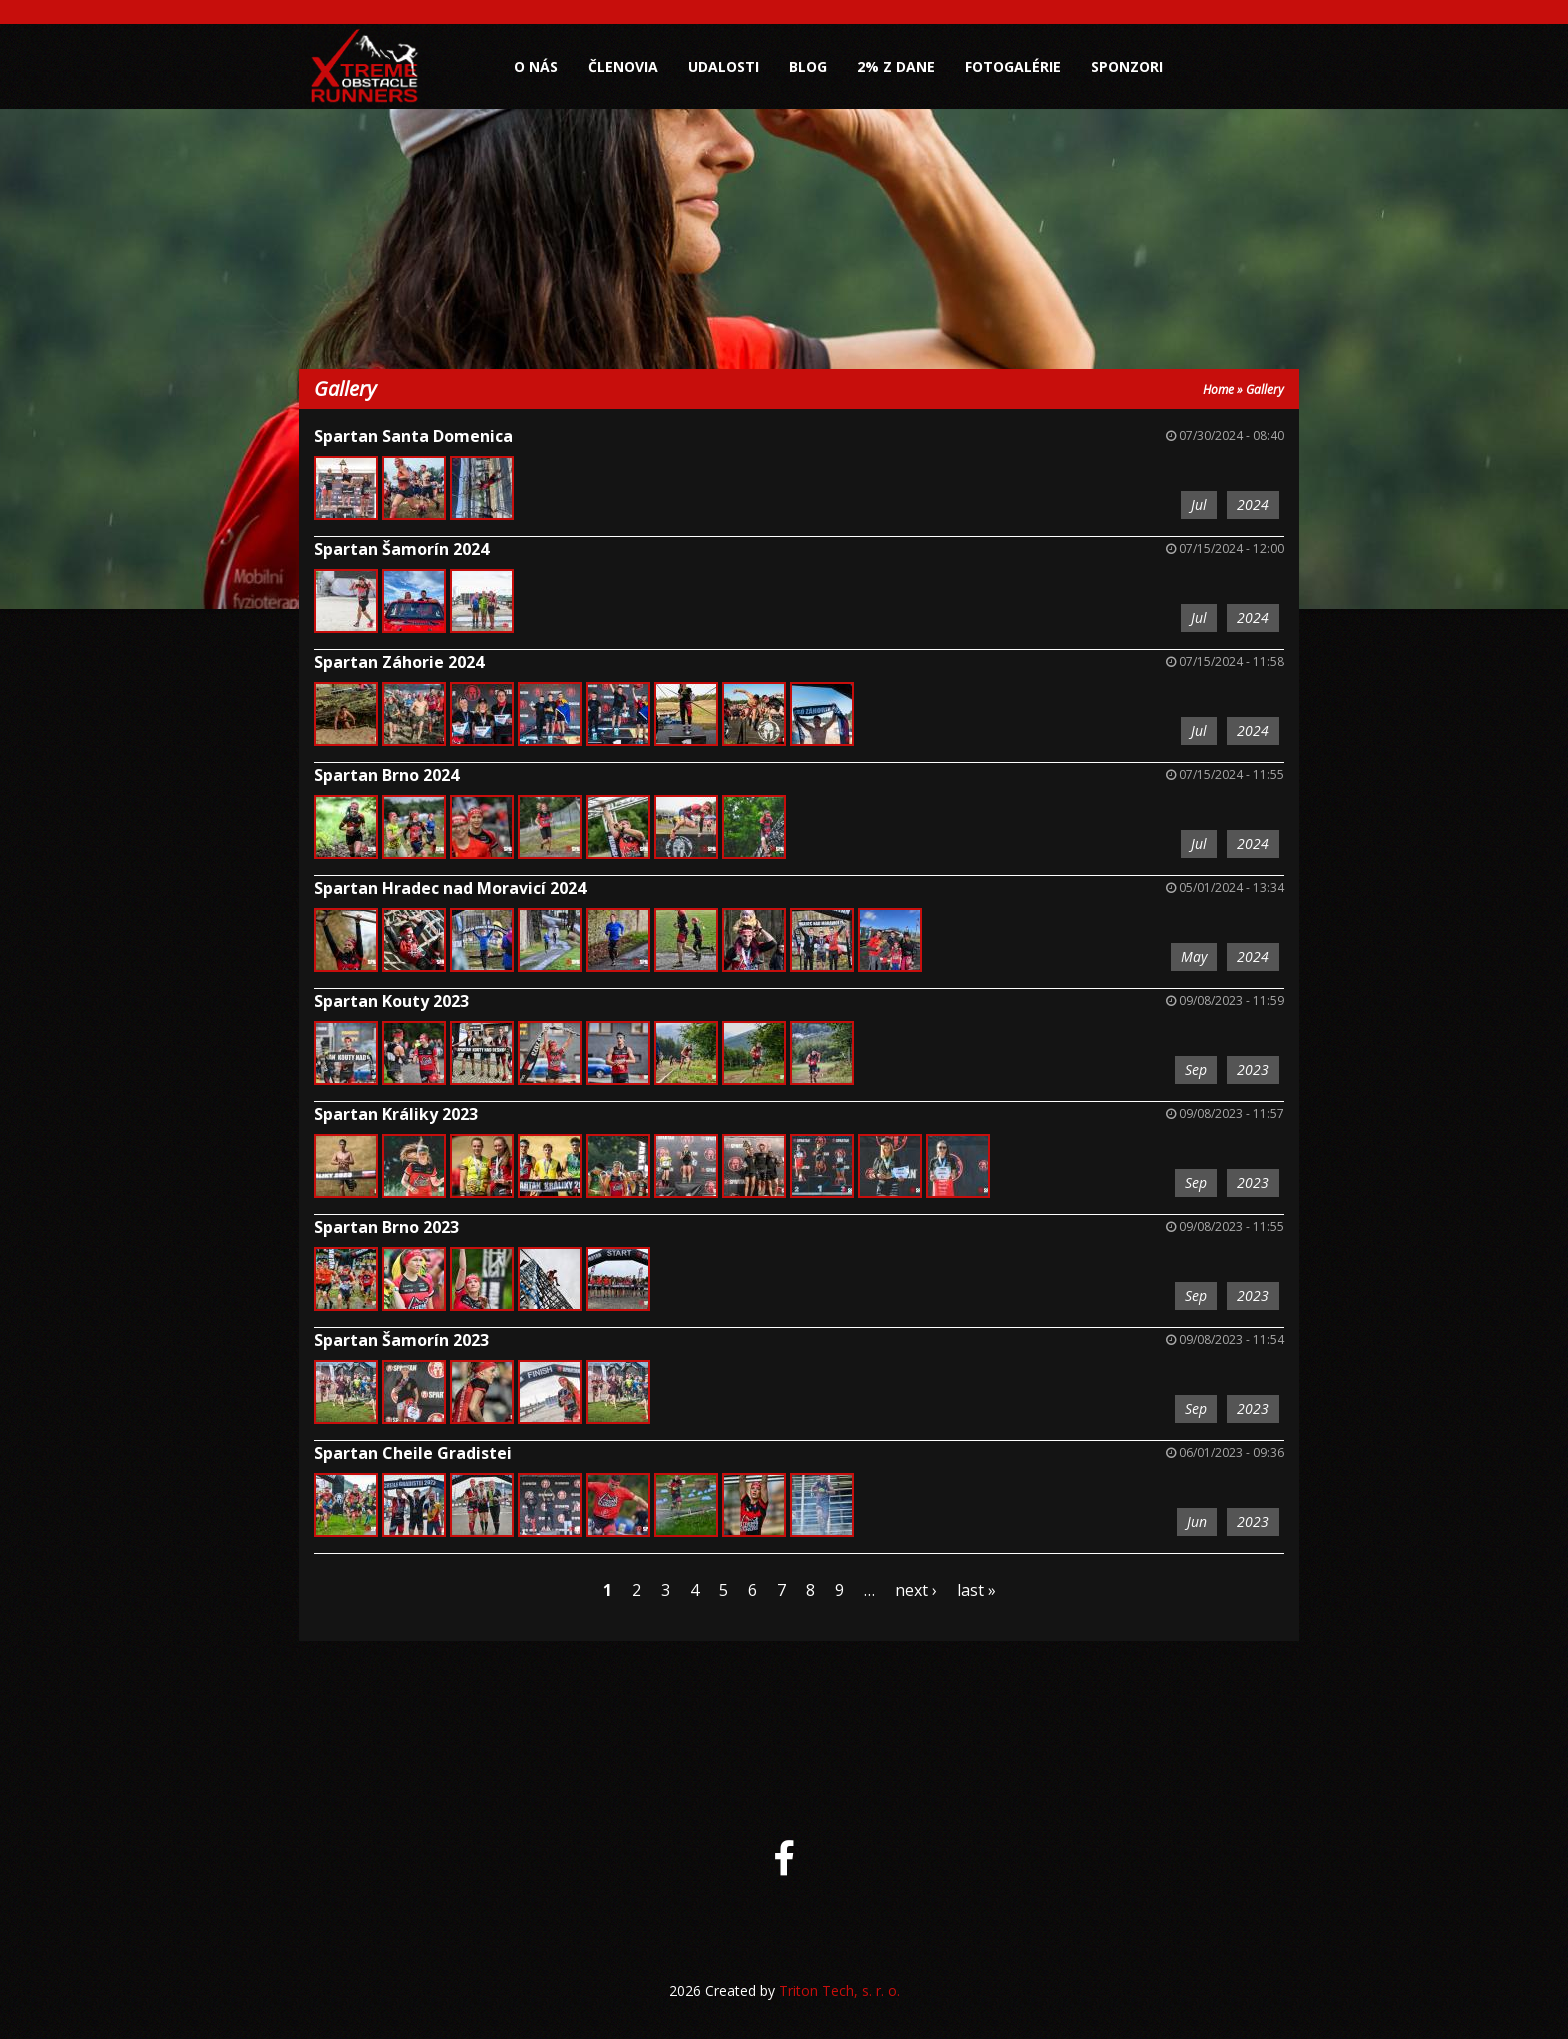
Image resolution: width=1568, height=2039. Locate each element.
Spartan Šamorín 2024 (401, 549)
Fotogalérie (1013, 66)
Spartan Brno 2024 (386, 775)
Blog (808, 66)
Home (1218, 389)
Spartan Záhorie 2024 (399, 662)
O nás (536, 66)
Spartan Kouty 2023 (391, 1001)
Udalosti (723, 66)
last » (976, 1590)
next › (916, 1590)
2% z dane (896, 66)
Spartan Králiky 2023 (396, 1114)
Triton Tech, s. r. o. (839, 1990)
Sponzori (1127, 66)
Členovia (623, 66)
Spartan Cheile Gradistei (413, 1453)
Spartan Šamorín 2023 (401, 1340)
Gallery (1265, 389)
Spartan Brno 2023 (386, 1227)
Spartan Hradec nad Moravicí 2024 (450, 888)
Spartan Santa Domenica (413, 436)
